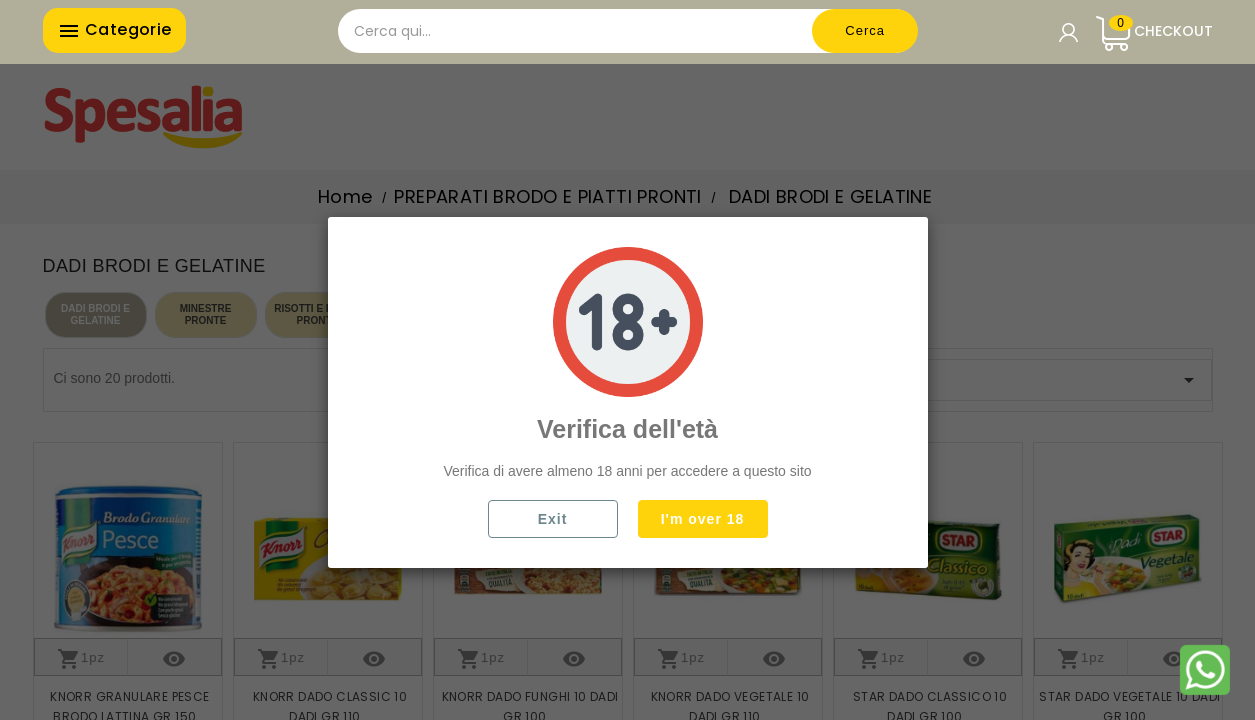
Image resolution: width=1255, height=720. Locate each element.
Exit (553, 519)
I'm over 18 (703, 519)
